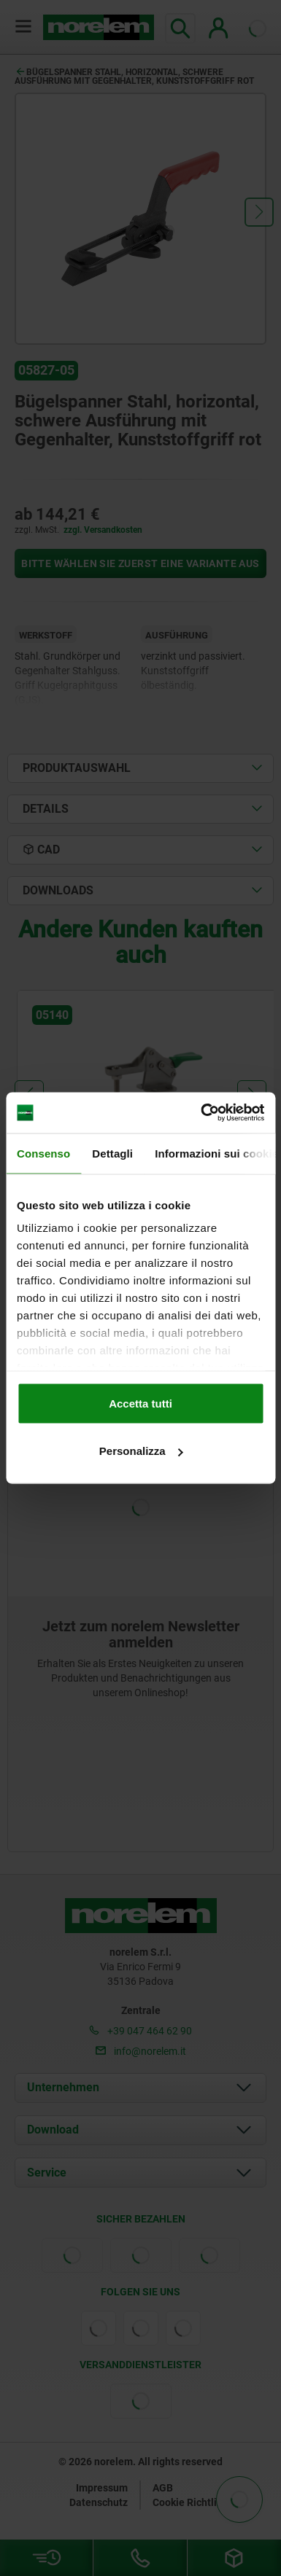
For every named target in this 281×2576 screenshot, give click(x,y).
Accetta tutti (140, 1403)
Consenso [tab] (43, 1153)
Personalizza (141, 1451)
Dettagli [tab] (112, 1153)
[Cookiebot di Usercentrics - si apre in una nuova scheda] (201, 1113)
